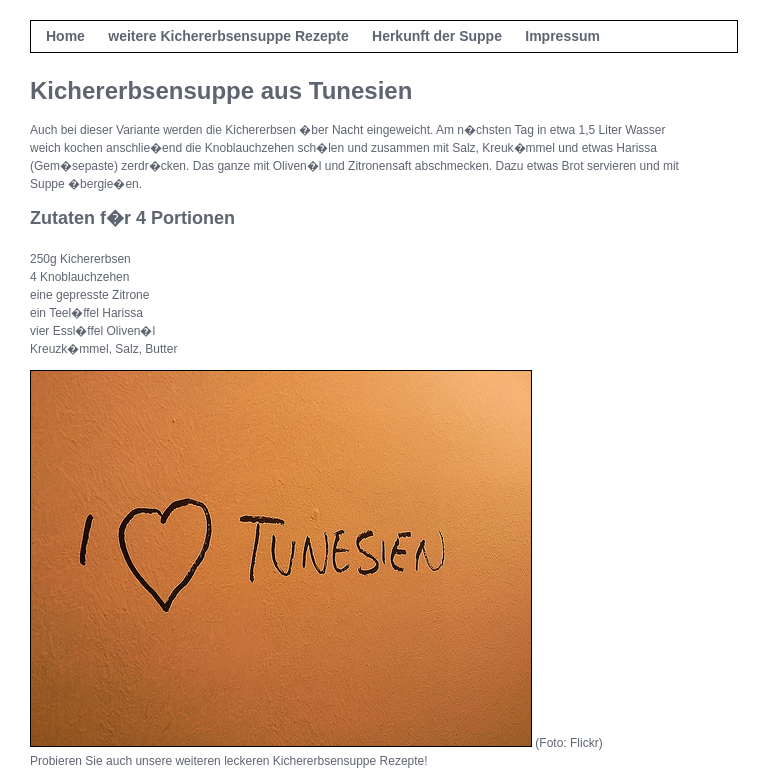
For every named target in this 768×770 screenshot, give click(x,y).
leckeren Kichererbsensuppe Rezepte (324, 761)
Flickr (584, 743)
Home (65, 36)
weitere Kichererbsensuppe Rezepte (228, 36)
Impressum (562, 36)
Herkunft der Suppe (437, 36)
